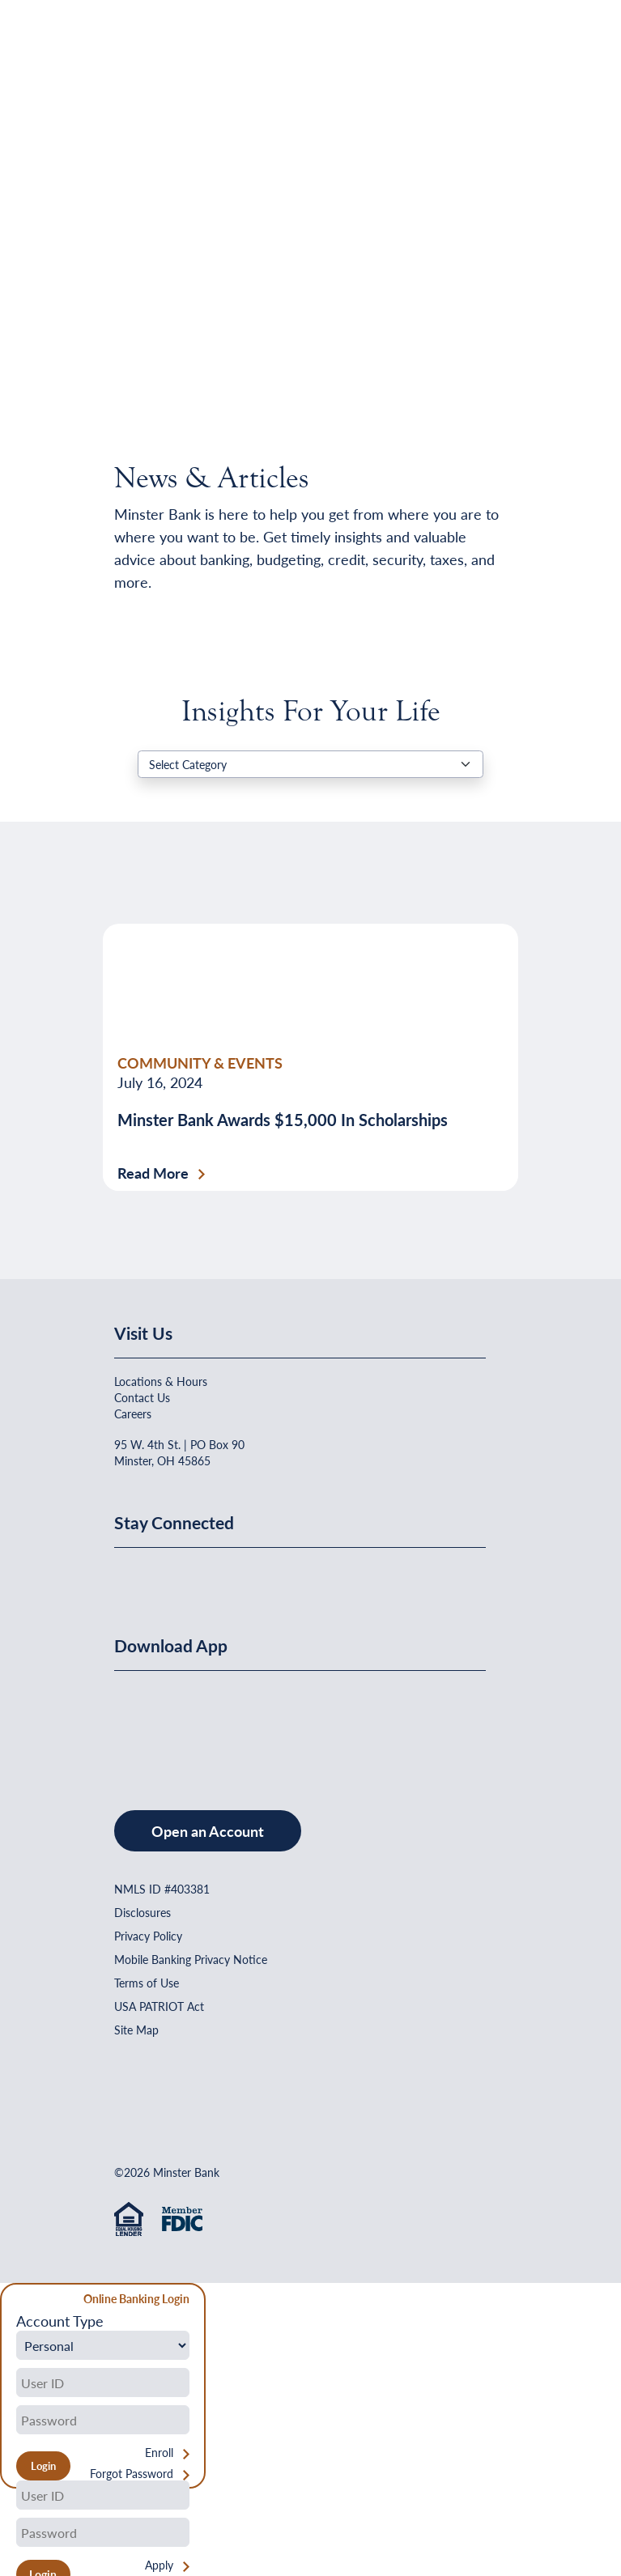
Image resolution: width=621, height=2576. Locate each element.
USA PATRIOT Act (159, 2006)
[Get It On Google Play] (246, 1724)
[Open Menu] (474, 53)
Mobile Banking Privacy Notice (190, 1959)
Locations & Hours (160, 1381)
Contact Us (142, 1397)
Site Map (136, 2029)
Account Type (60, 2320)
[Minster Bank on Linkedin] (170, 1575)
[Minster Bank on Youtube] (210, 1575)
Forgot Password (131, 2473)
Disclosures (142, 1912)
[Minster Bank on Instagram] (247, 1575)
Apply (159, 2565)
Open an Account (207, 1831)
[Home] (147, 53)
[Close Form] (21, 2301)
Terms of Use (146, 1983)
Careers (132, 1413)
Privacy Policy (148, 1936)
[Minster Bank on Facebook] (130, 1575)
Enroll (159, 2452)
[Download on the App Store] (156, 1724)
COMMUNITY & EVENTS (200, 1062)
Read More (153, 1173)
